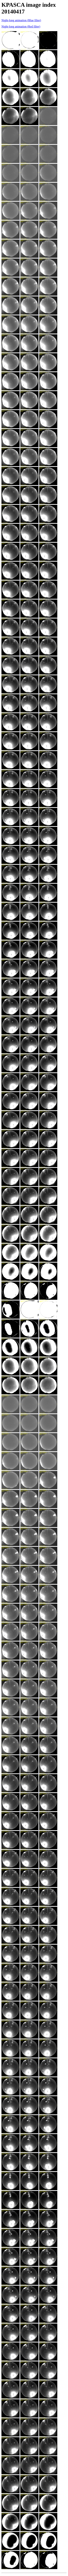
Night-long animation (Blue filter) (21, 20)
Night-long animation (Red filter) (20, 26)
